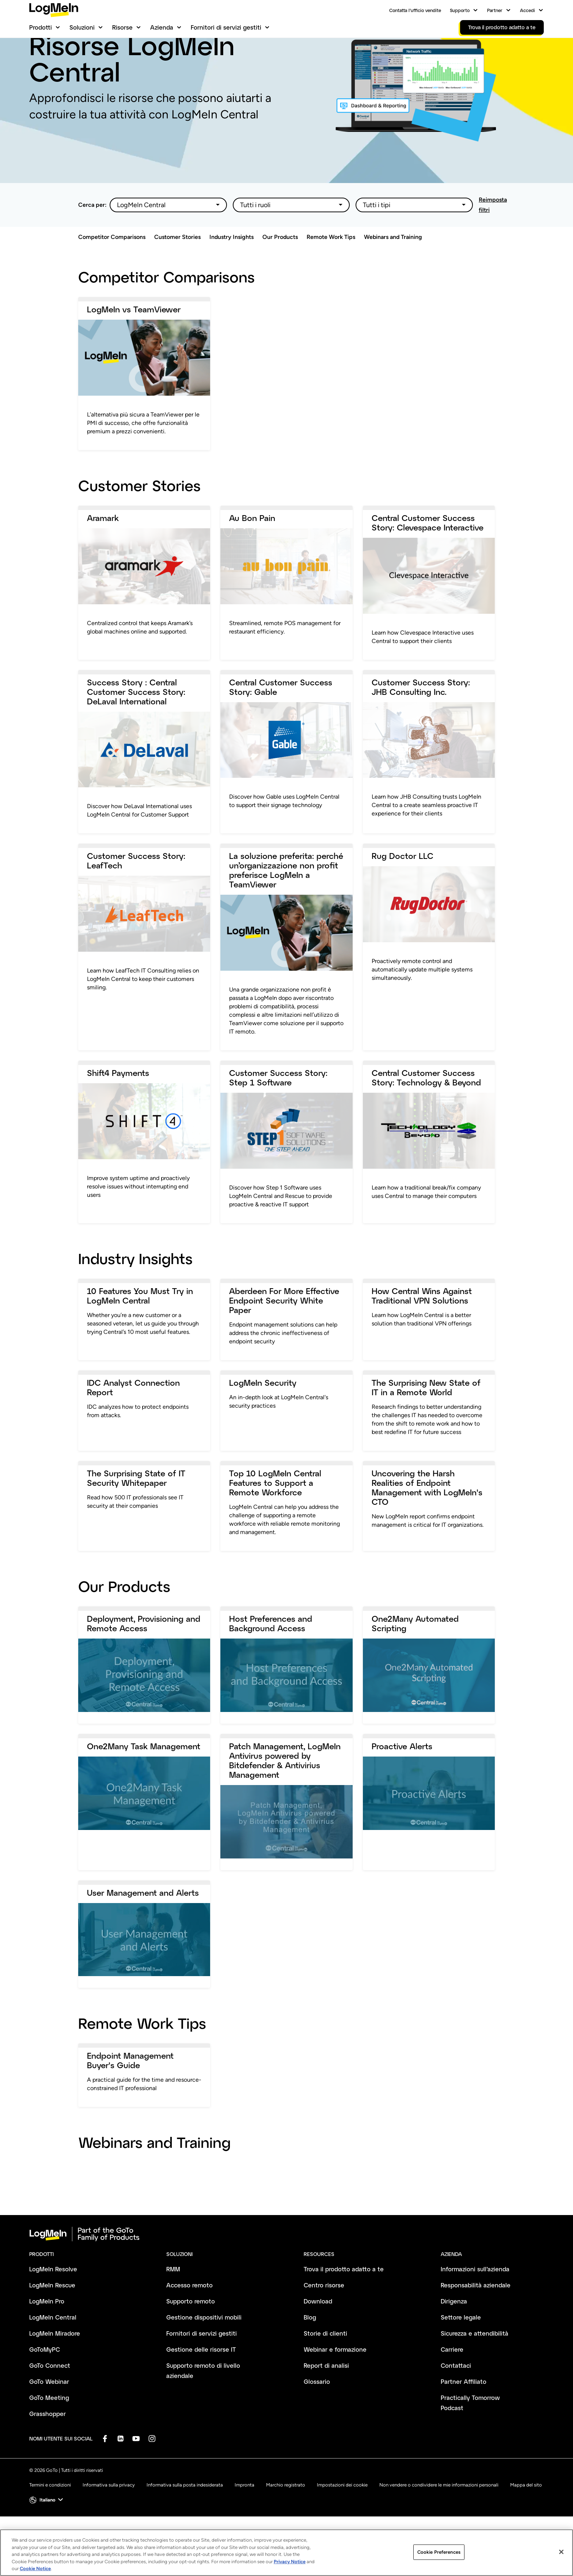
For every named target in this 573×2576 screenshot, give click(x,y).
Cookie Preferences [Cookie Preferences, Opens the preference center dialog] (438, 2552)
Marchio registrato (285, 2522)
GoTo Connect (49, 2403)
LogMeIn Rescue (52, 2322)
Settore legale (461, 2354)
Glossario (317, 2419)
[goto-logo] (286, 2271)
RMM (173, 2306)
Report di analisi (326, 2403)
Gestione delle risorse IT (201, 2386)
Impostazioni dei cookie (342, 2522)
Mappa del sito (526, 2522)
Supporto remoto (190, 2338)
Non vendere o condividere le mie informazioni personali (438, 2522)
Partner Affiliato (463, 2419)
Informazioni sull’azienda (475, 2306)
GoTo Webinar (49, 2419)
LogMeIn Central (52, 2354)
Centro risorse (324, 2322)
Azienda (161, 27)
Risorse (122, 27)
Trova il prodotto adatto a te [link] (502, 27)
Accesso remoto (189, 2322)
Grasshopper (47, 2451)
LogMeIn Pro (46, 2338)
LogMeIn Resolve (53, 2306)
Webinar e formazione (335, 2386)
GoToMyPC (44, 2386)
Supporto (460, 10)
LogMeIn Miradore (54, 2370)
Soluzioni (82, 27)
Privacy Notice (290, 2561)
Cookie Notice (35, 2568)
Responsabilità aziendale (476, 2322)
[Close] (561, 2552)
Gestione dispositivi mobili (204, 2354)
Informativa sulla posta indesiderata (185, 2522)
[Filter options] (168, 242)
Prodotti (40, 27)
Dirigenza (454, 2338)
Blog (310, 2354)
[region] (286, 2552)
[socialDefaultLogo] (105, 2476)
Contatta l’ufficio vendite (415, 10)
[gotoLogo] (53, 10)
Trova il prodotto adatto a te (344, 2306)
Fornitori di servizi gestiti (226, 27)
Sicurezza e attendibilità (474, 2370)
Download (318, 2338)
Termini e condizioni (50, 2522)
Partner (494, 10)
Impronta (244, 2522)
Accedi (527, 10)
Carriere (452, 2386)
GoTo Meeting (49, 2435)
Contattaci (456, 2403)
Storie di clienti (325, 2370)
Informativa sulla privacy (109, 2522)
